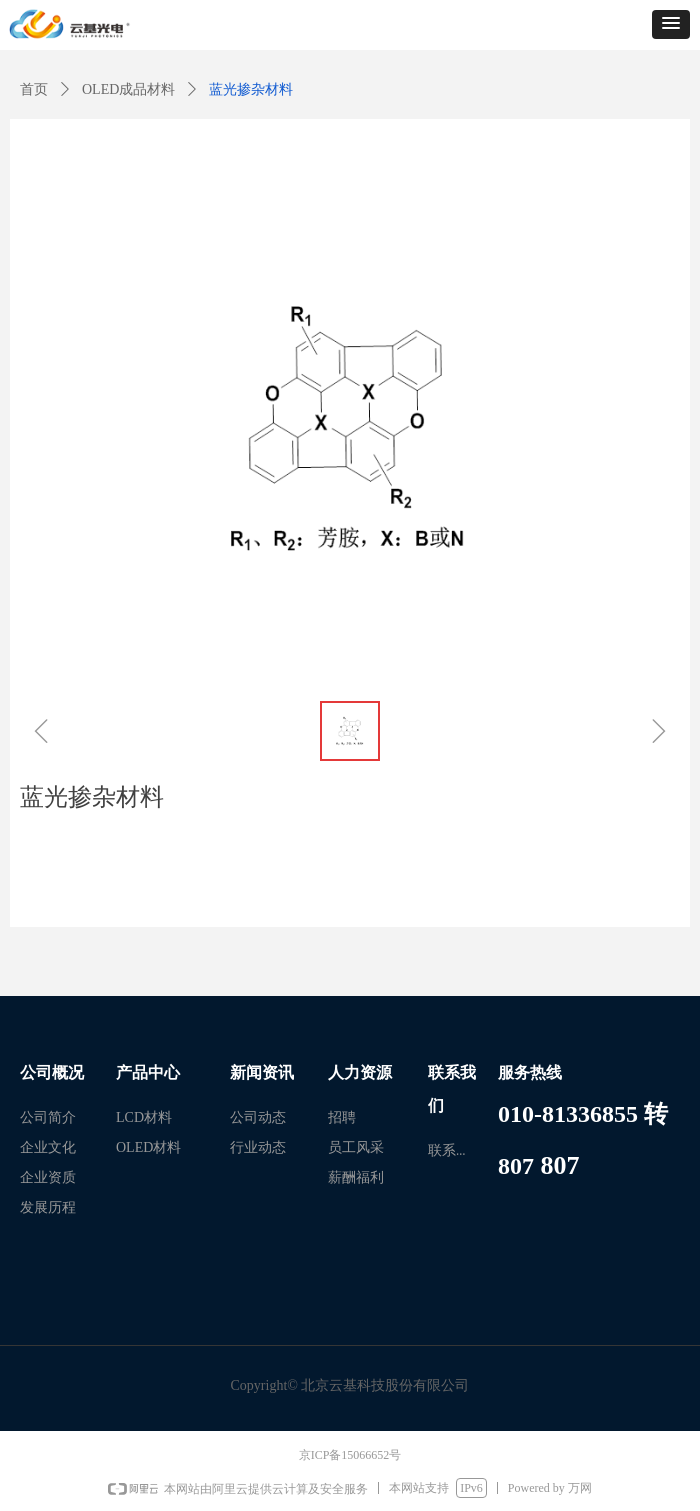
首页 (34, 89)
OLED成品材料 (128, 89)
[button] (671, 24)
